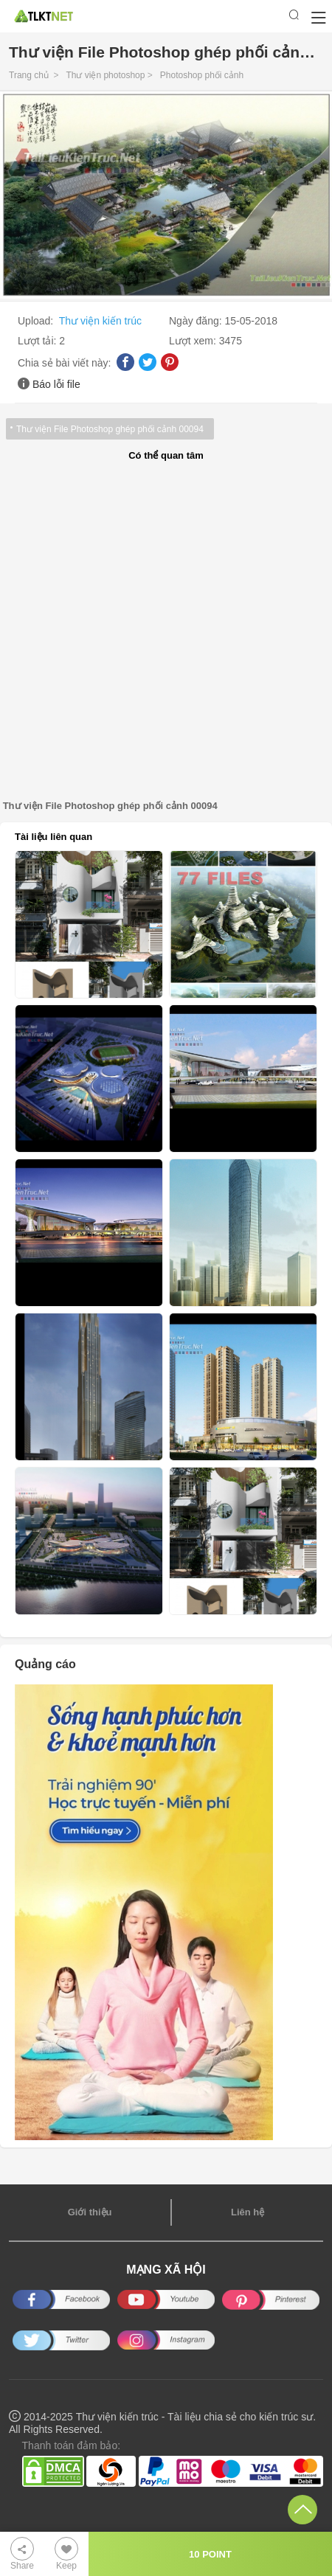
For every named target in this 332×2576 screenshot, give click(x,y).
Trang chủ (29, 75)
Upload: (37, 321)
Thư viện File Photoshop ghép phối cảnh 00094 (110, 429)
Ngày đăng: (197, 321)
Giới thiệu (90, 2212)
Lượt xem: (194, 341)
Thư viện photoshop (105, 75)
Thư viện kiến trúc (100, 321)
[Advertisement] (166, 631)
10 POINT (210, 2554)
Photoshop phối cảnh (201, 75)
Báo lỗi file (56, 384)
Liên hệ (247, 2212)
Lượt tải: (38, 341)
